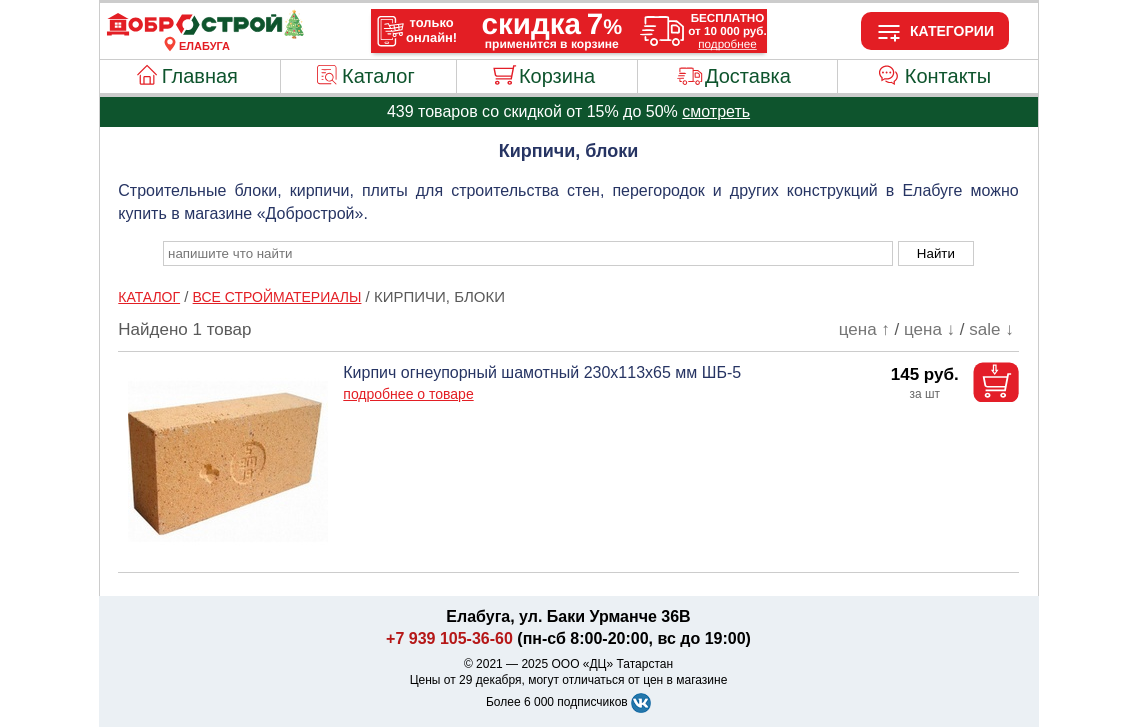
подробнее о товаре (408, 394)
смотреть (716, 111)
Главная (200, 76)
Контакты (948, 76)
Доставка (748, 76)
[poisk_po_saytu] (528, 253)
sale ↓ (991, 329)
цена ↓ (929, 329)
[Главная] (205, 34)
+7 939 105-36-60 (449, 638)
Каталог (378, 76)
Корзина (557, 76)
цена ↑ (864, 329)
